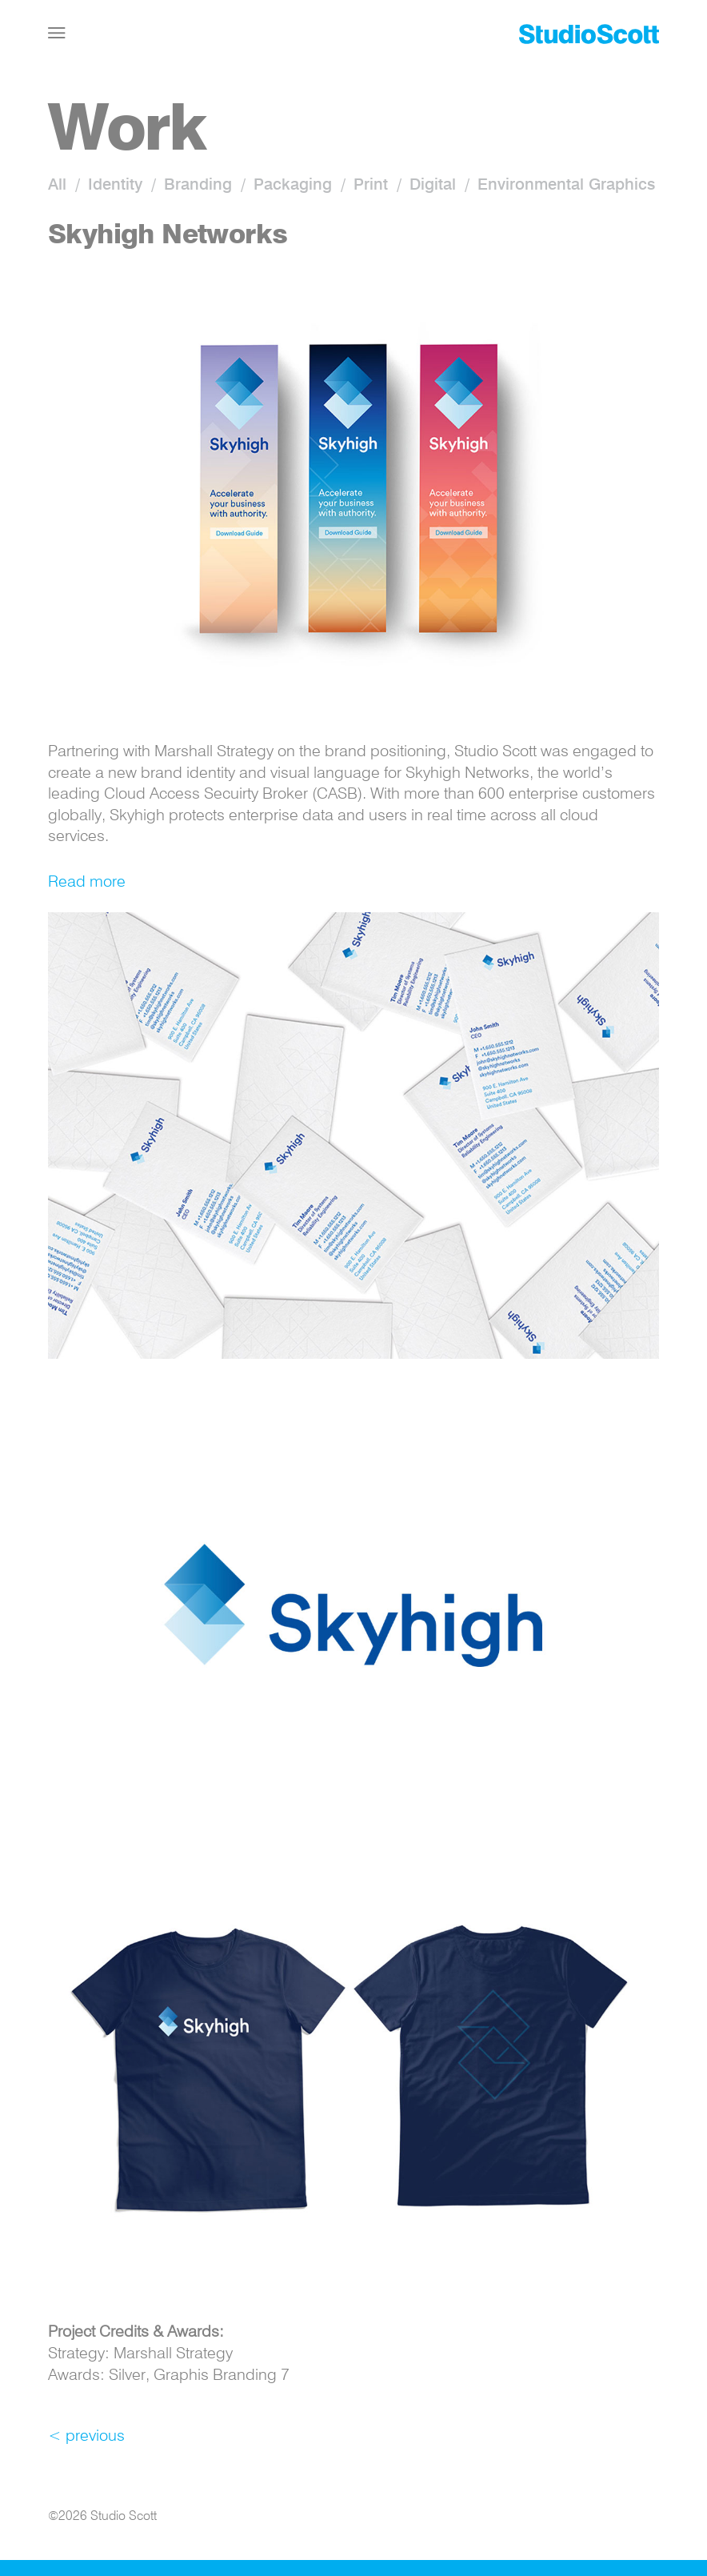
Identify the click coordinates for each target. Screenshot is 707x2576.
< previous (86, 2437)
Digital (432, 186)
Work (126, 132)
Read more (87, 883)
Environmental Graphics (566, 186)
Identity (115, 186)
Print (371, 186)
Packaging (293, 186)
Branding (198, 186)
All (57, 186)
